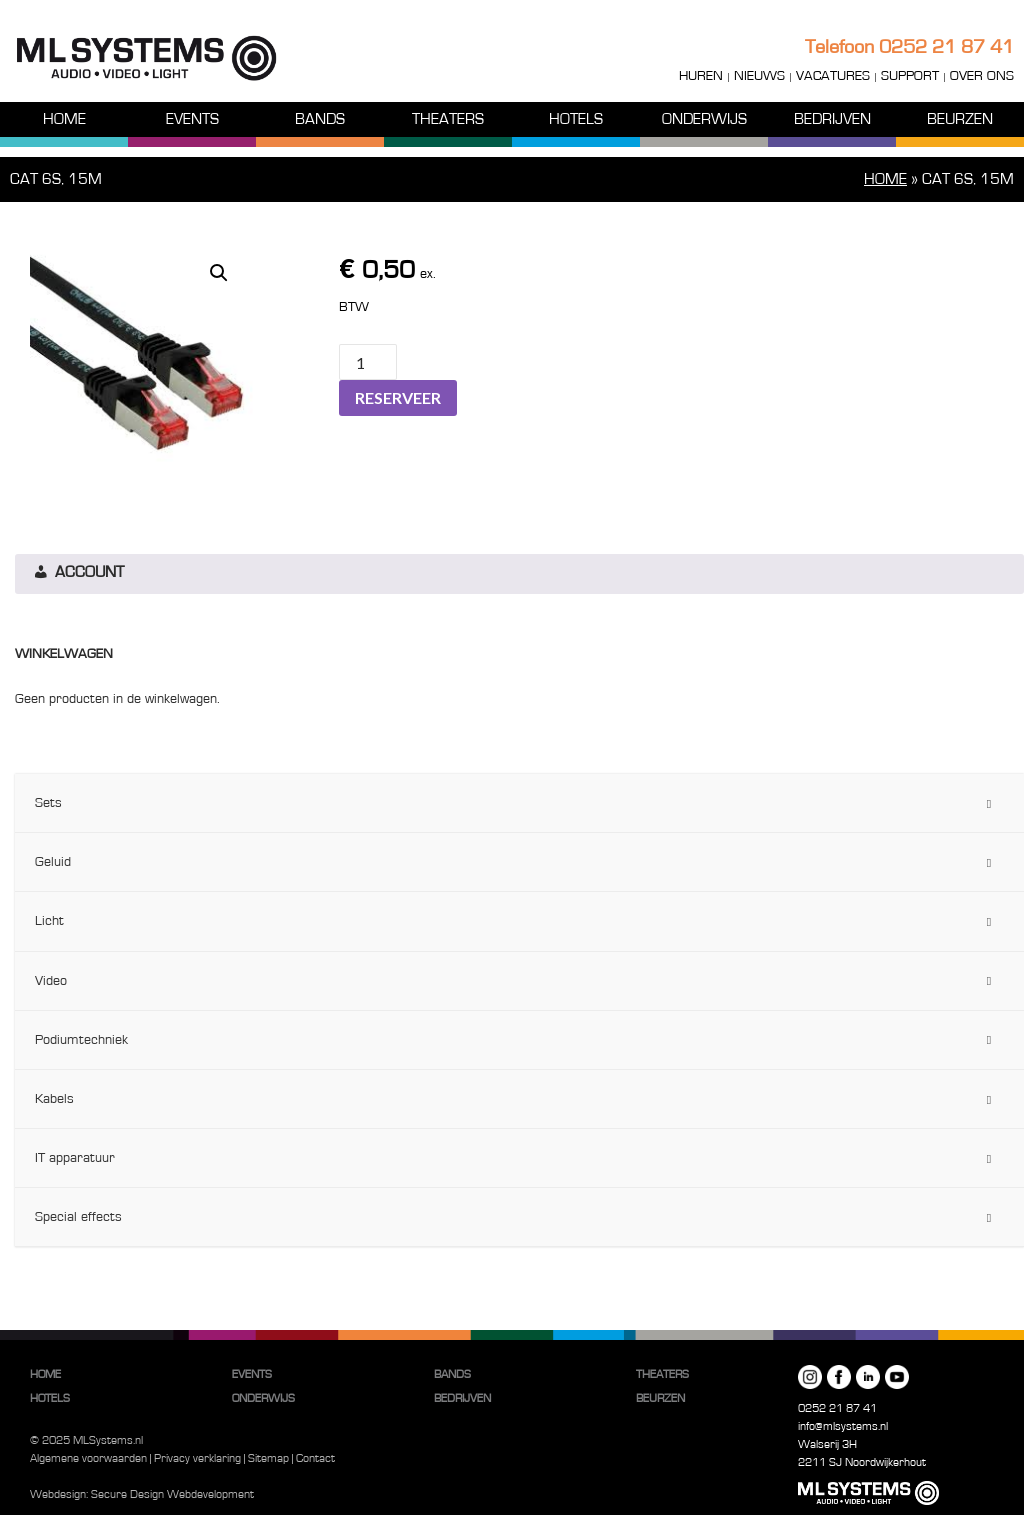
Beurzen (960, 119)
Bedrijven (832, 119)
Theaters (448, 119)
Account (77, 574)
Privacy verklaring (197, 1458)
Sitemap (268, 1458)
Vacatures (833, 76)
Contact (315, 1458)
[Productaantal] (368, 362)
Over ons (982, 76)
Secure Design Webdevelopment (172, 1494)
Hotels (576, 119)
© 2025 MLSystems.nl (86, 1440)
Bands (320, 119)
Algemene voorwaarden (88, 1458)
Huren (701, 76)
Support (910, 76)
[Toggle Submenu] (989, 803)
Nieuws (759, 76)
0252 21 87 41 (946, 47)
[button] (219, 273)
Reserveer (398, 397)
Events (192, 119)
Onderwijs (704, 119)
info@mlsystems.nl (843, 1426)
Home (64, 119)
